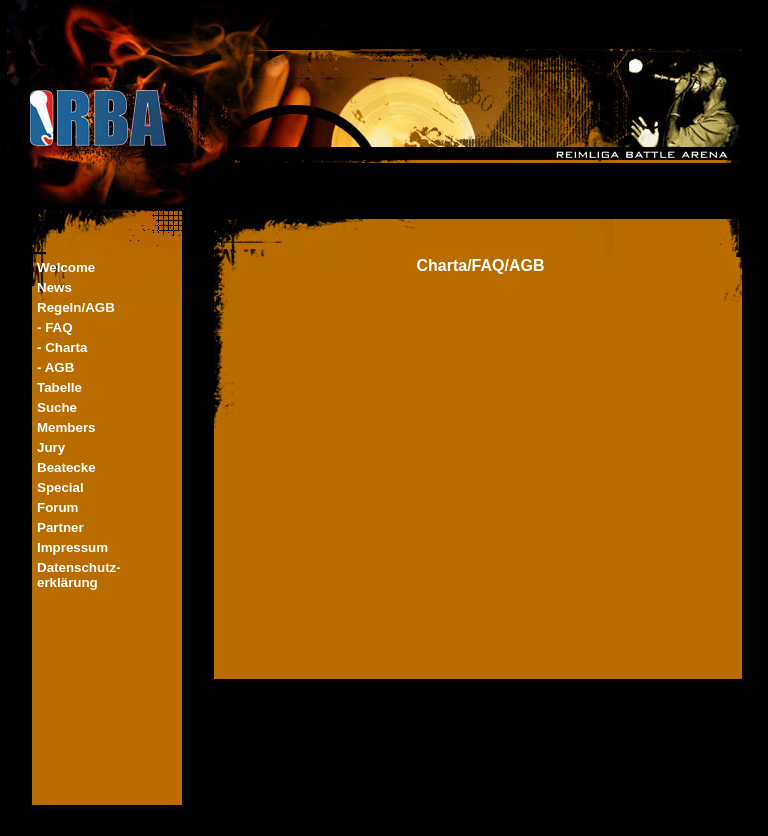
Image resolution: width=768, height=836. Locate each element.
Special (60, 487)
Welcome (66, 267)
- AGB (55, 367)
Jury (51, 447)
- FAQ (55, 327)
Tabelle (59, 387)
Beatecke (66, 467)
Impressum (72, 547)
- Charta (62, 347)
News (54, 287)
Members (66, 427)
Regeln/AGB (76, 307)
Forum (57, 507)
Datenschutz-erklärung (79, 575)
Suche (57, 407)
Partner (60, 527)
